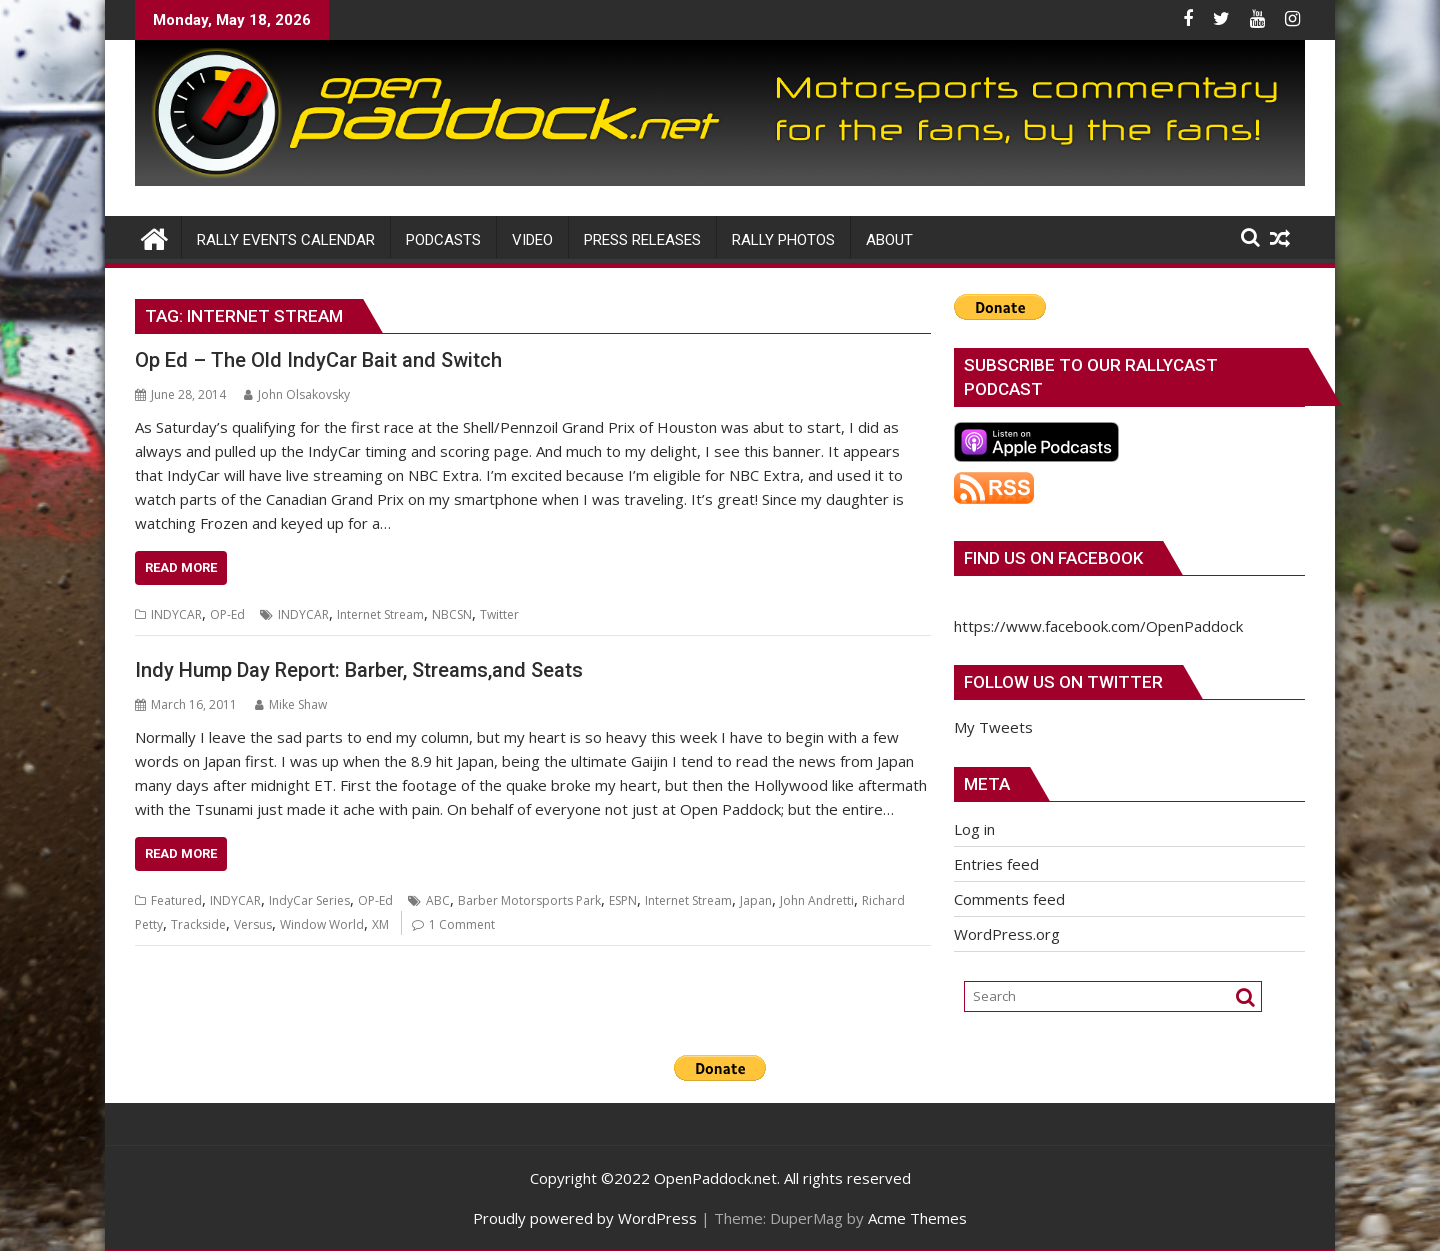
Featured (176, 900)
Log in (974, 829)
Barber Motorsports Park (529, 900)
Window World (322, 924)
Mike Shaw (291, 704)
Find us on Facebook (1053, 558)
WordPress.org (1007, 934)
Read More (181, 567)
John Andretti (817, 900)
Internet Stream (380, 614)
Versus (253, 924)
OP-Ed (227, 614)
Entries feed (996, 864)
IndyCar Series (309, 900)
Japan (756, 900)
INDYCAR (176, 614)
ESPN (623, 900)
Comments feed (1009, 899)
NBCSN (452, 614)
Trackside (198, 924)
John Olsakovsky (297, 394)
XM (380, 924)
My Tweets (993, 727)
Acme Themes (917, 1218)
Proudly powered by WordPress (585, 1218)
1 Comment (462, 924)
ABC (438, 900)
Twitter (499, 614)
